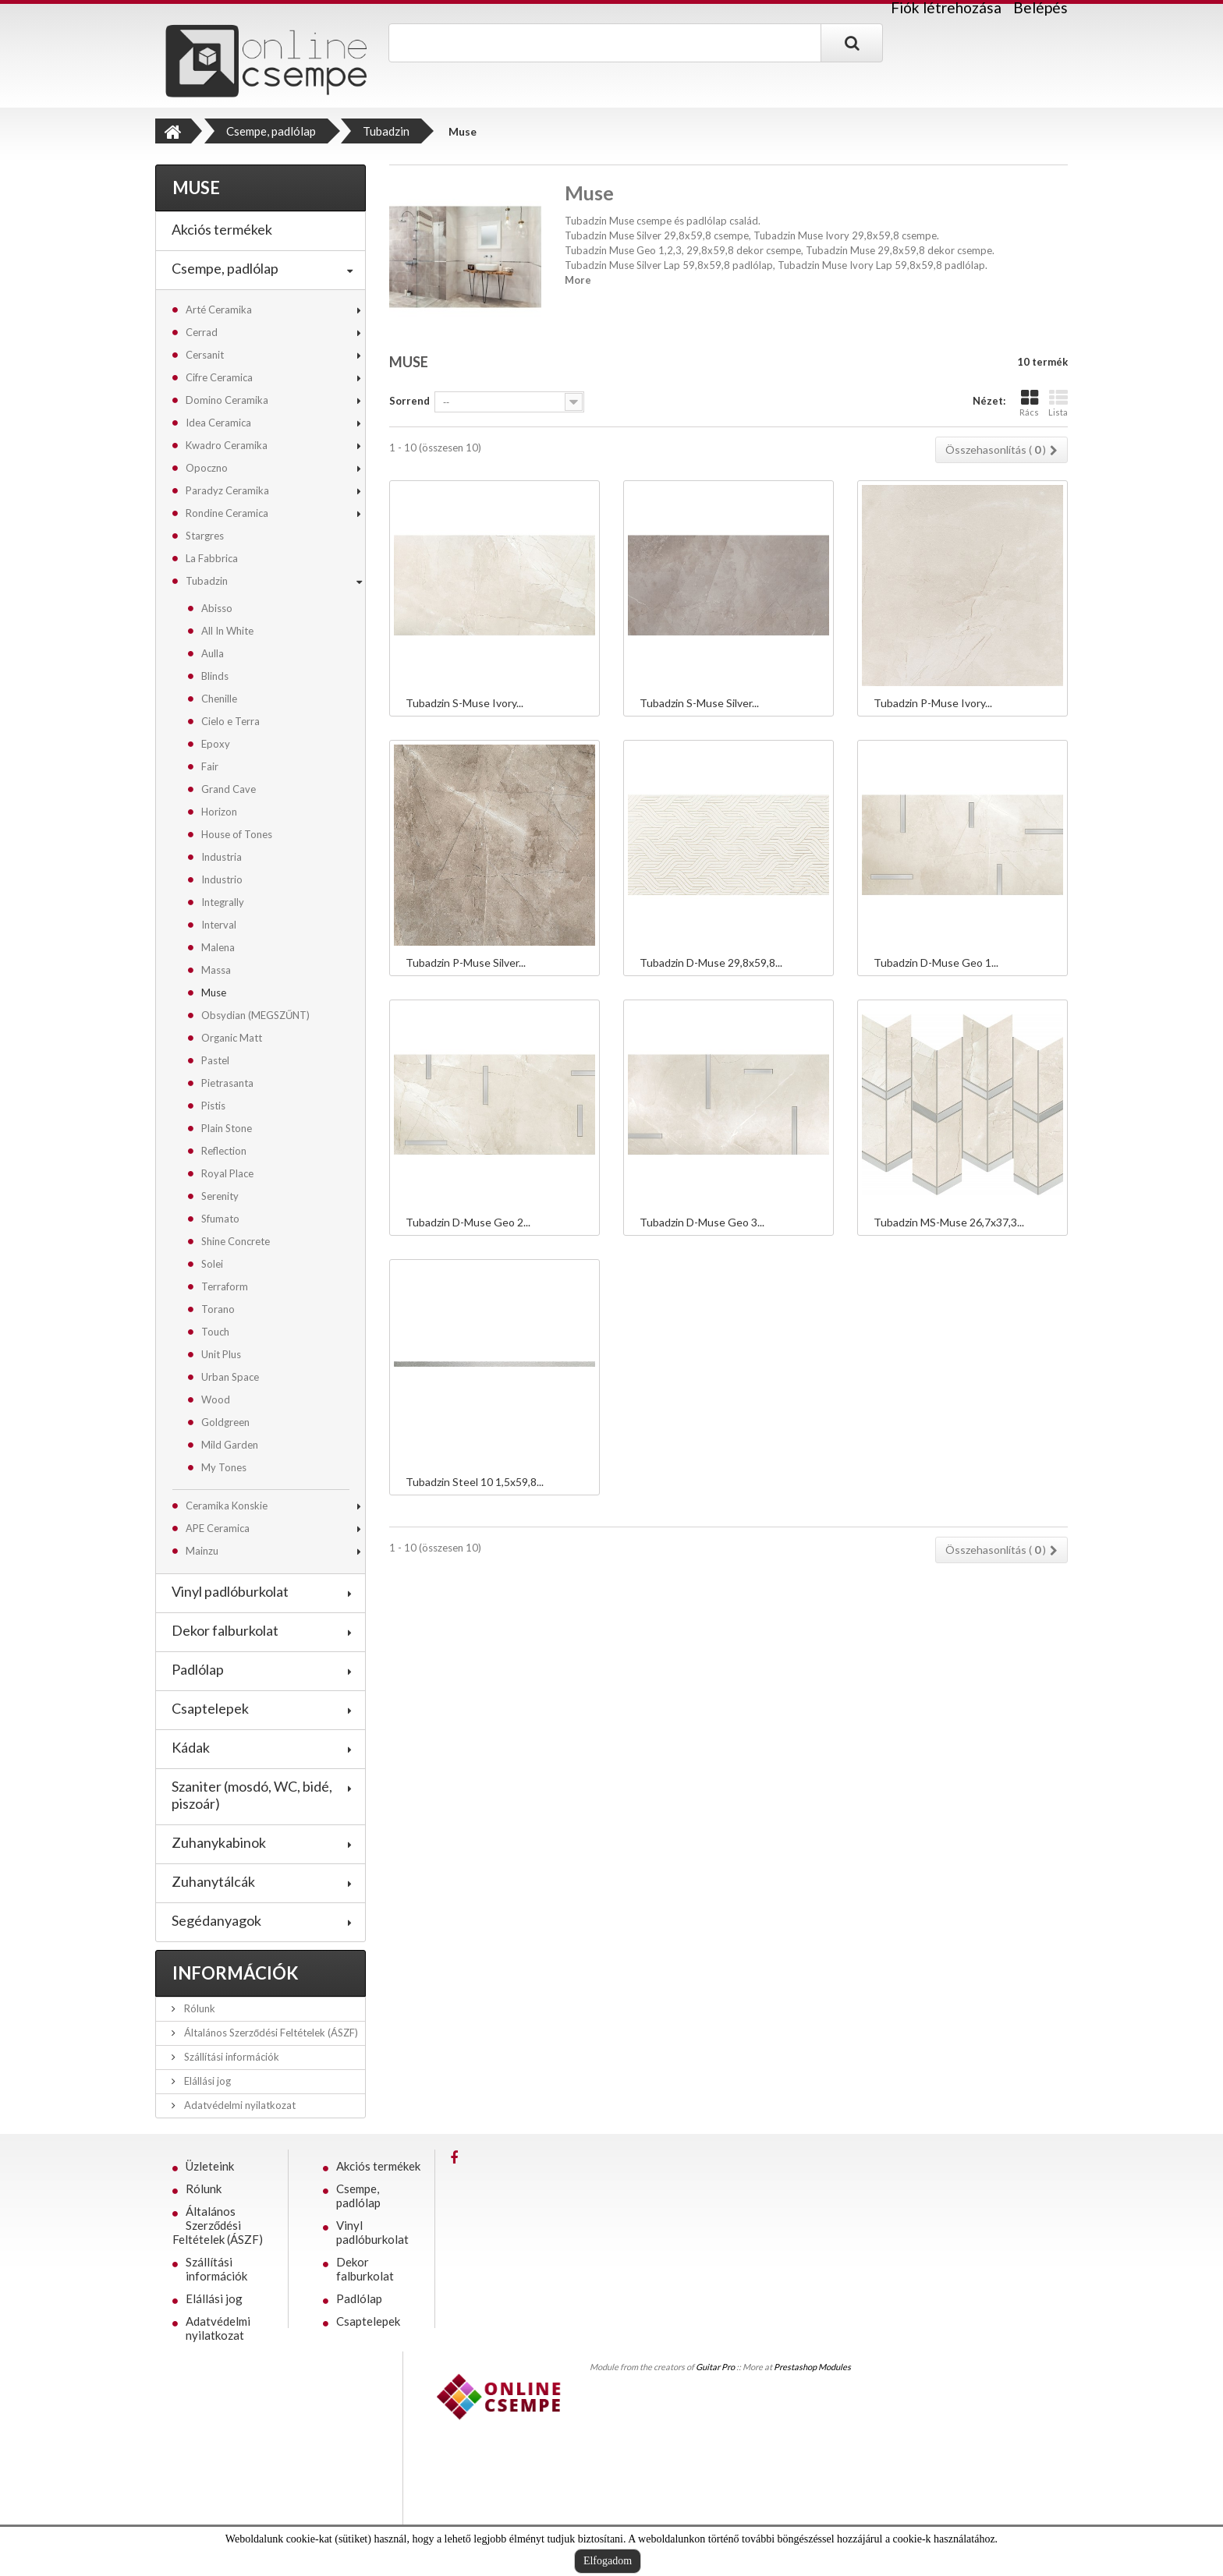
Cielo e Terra (230, 721)
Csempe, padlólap (225, 268)
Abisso (216, 608)
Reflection (223, 1151)
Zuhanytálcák (213, 1881)
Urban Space (230, 1377)
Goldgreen (225, 1422)
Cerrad (202, 332)
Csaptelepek (210, 1708)
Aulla (212, 653)
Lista (1058, 402)
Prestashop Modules (812, 2367)
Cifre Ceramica (219, 377)
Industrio (222, 879)
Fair (209, 766)
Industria (221, 857)
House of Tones (236, 834)
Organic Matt (231, 1037)
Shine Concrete (235, 1241)
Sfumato (220, 1218)
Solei (212, 1264)
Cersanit (205, 355)
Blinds (215, 676)
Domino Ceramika (227, 400)
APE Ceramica (218, 1528)
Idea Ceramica (218, 422)
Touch (215, 1331)
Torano (218, 1309)
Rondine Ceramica (227, 513)
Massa (216, 970)
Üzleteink (210, 2166)
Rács (1029, 402)
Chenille (219, 698)
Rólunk (198, 2008)
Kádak (191, 1747)
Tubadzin (207, 581)
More (578, 280)
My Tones (223, 1467)
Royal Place (227, 1173)
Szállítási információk (230, 2057)
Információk (235, 1972)
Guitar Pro (715, 2367)
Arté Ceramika (219, 309)
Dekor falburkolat (225, 1630)
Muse (213, 992)
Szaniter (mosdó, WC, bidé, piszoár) (252, 1795)
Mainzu (202, 1551)
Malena (218, 947)
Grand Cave (228, 789)
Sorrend (409, 401)
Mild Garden (229, 1444)
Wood (215, 1399)
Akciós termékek (222, 229)
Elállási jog (206, 2081)
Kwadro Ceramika (227, 445)
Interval (218, 924)
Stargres (205, 535)
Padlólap (198, 1669)
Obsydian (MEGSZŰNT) (255, 1015)
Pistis (213, 1105)
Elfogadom (607, 2561)
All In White (227, 631)
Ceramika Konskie (227, 1505)
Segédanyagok (216, 1920)
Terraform (224, 1286)
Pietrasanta (227, 1083)
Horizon (219, 811)
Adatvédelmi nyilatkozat (239, 2105)
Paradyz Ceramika (227, 490)
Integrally (222, 902)
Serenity (220, 1196)
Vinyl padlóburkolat (230, 1591)
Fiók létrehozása (946, 8)
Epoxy (215, 744)
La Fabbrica (212, 558)
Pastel (215, 1060)
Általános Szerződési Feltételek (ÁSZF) (270, 2032)
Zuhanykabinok (219, 1842)
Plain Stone (226, 1128)
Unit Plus (221, 1354)
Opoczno (207, 468)
